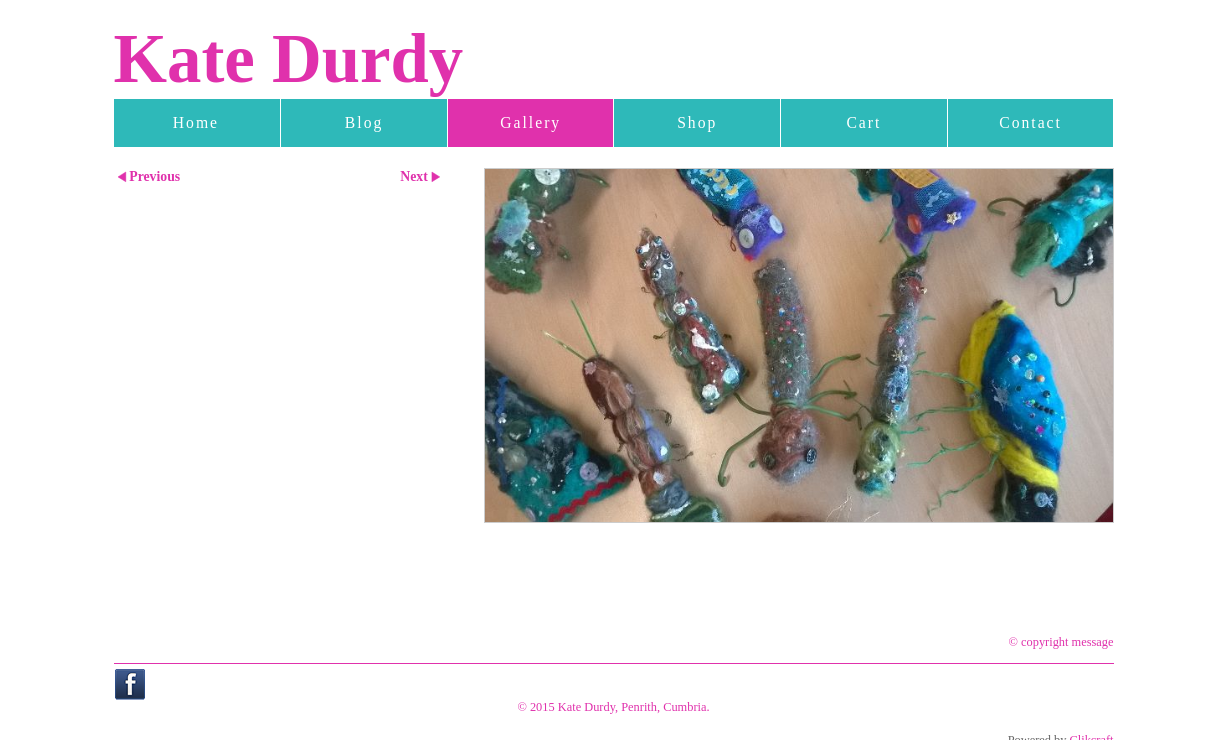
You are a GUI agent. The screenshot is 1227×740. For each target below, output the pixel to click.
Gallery (530, 122)
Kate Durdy (289, 59)
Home (196, 122)
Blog (364, 122)
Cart (863, 122)
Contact (1030, 122)
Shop (697, 122)
